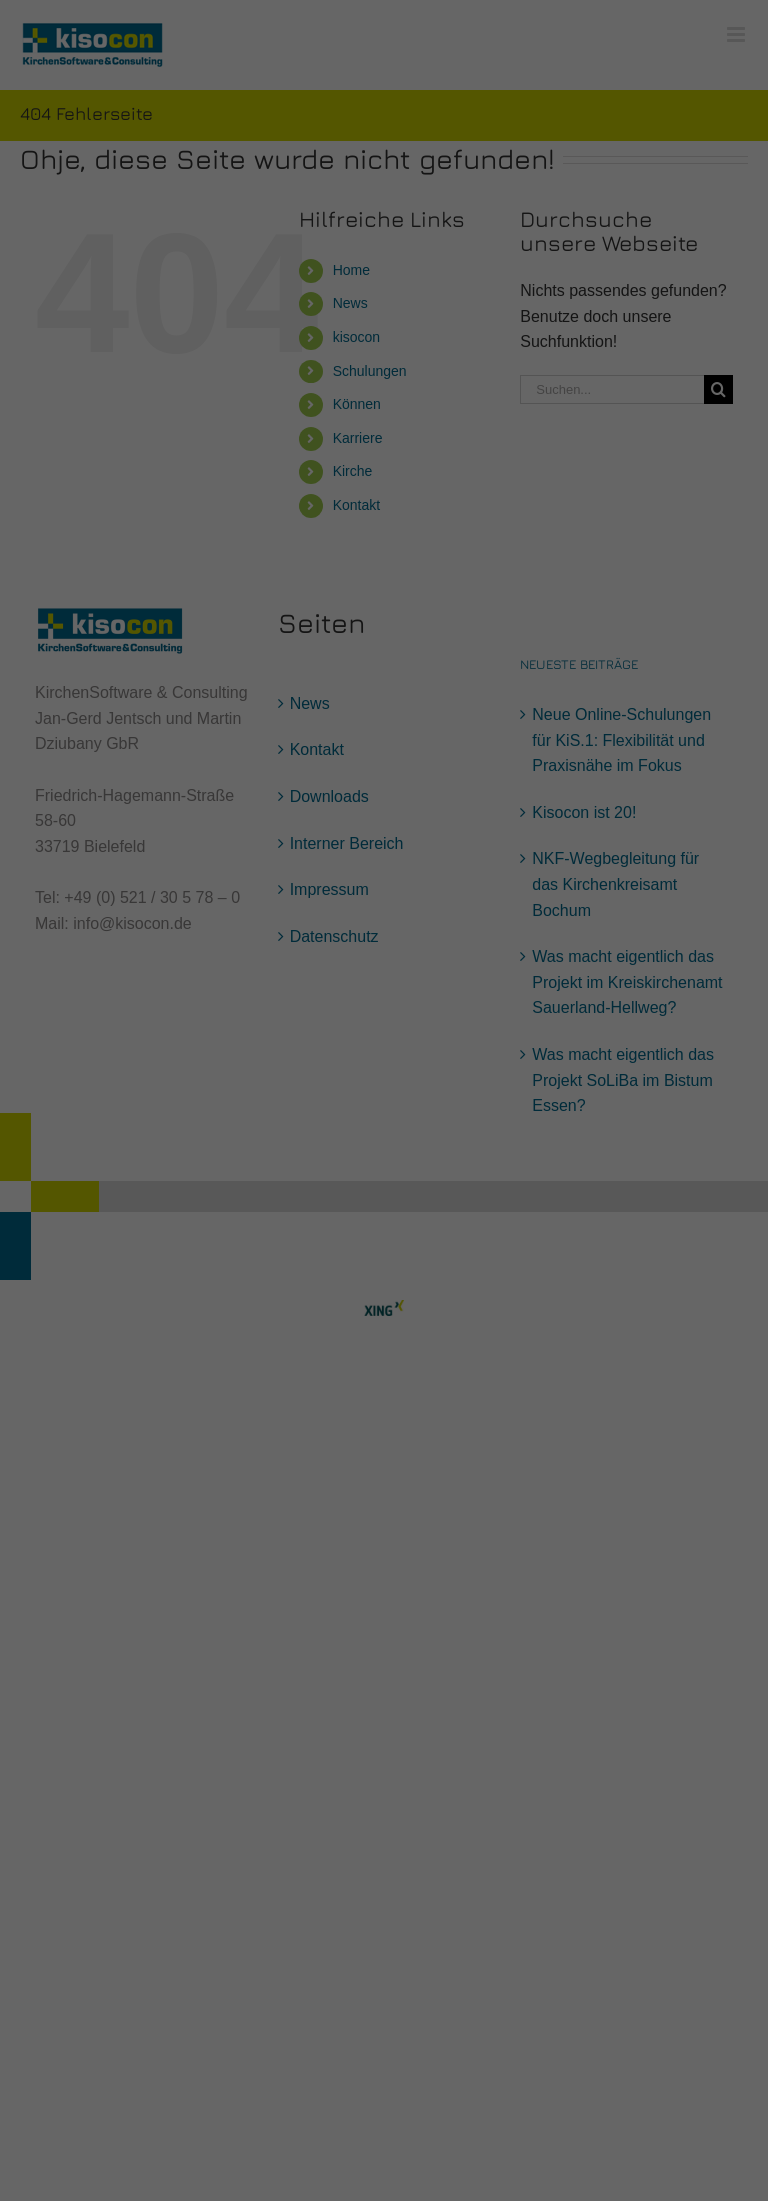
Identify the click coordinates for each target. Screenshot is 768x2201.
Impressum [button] (482, 487)
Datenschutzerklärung (258, 192)
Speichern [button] (384, 385)
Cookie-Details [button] (295, 487)
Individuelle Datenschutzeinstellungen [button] (384, 443)
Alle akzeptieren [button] (384, 326)
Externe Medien (568, 257)
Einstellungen (166, 212)
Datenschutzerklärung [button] (393, 487)
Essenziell (169, 257)
